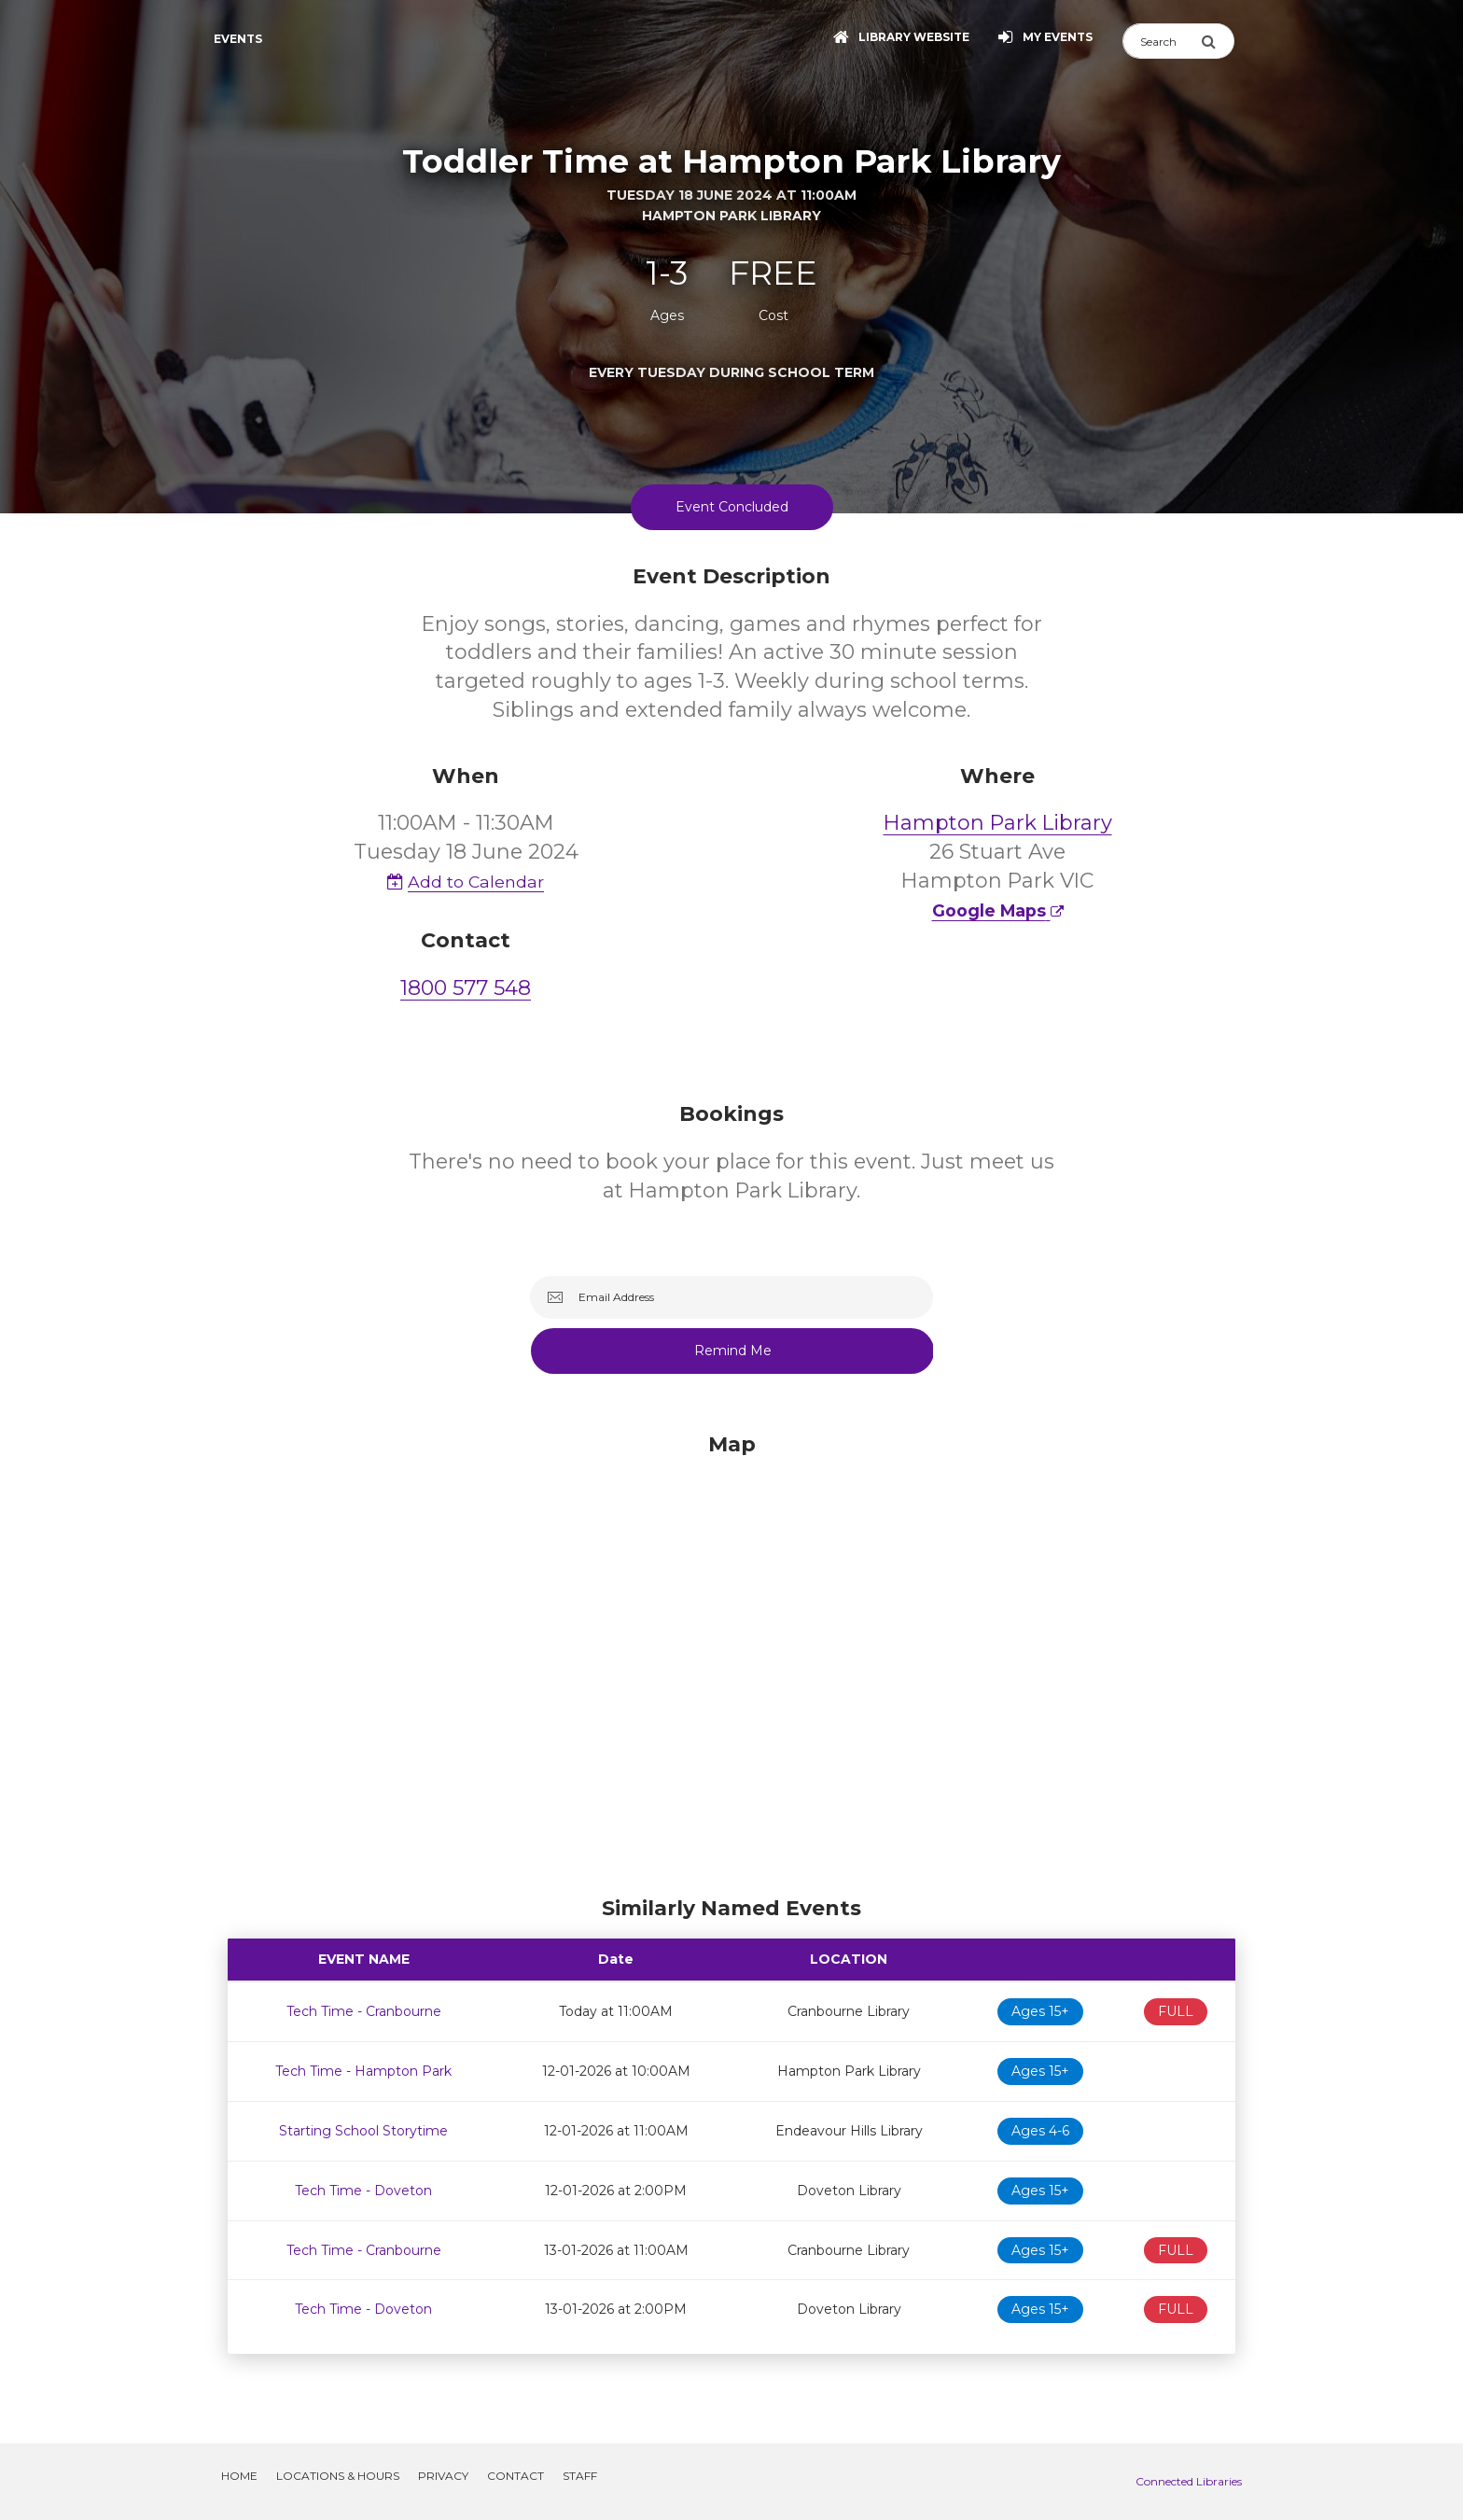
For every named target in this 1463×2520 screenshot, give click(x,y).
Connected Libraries (1189, 2481)
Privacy (443, 2476)
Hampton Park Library (998, 822)
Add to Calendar (465, 881)
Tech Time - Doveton (363, 2190)
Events (238, 39)
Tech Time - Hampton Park (363, 2071)
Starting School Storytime (363, 2130)
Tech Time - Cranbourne (363, 2011)
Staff (580, 2476)
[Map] (731, 1659)
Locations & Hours (337, 2476)
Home (239, 2476)
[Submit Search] (1217, 41)
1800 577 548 (465, 988)
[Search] (1161, 41)
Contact (515, 2476)
